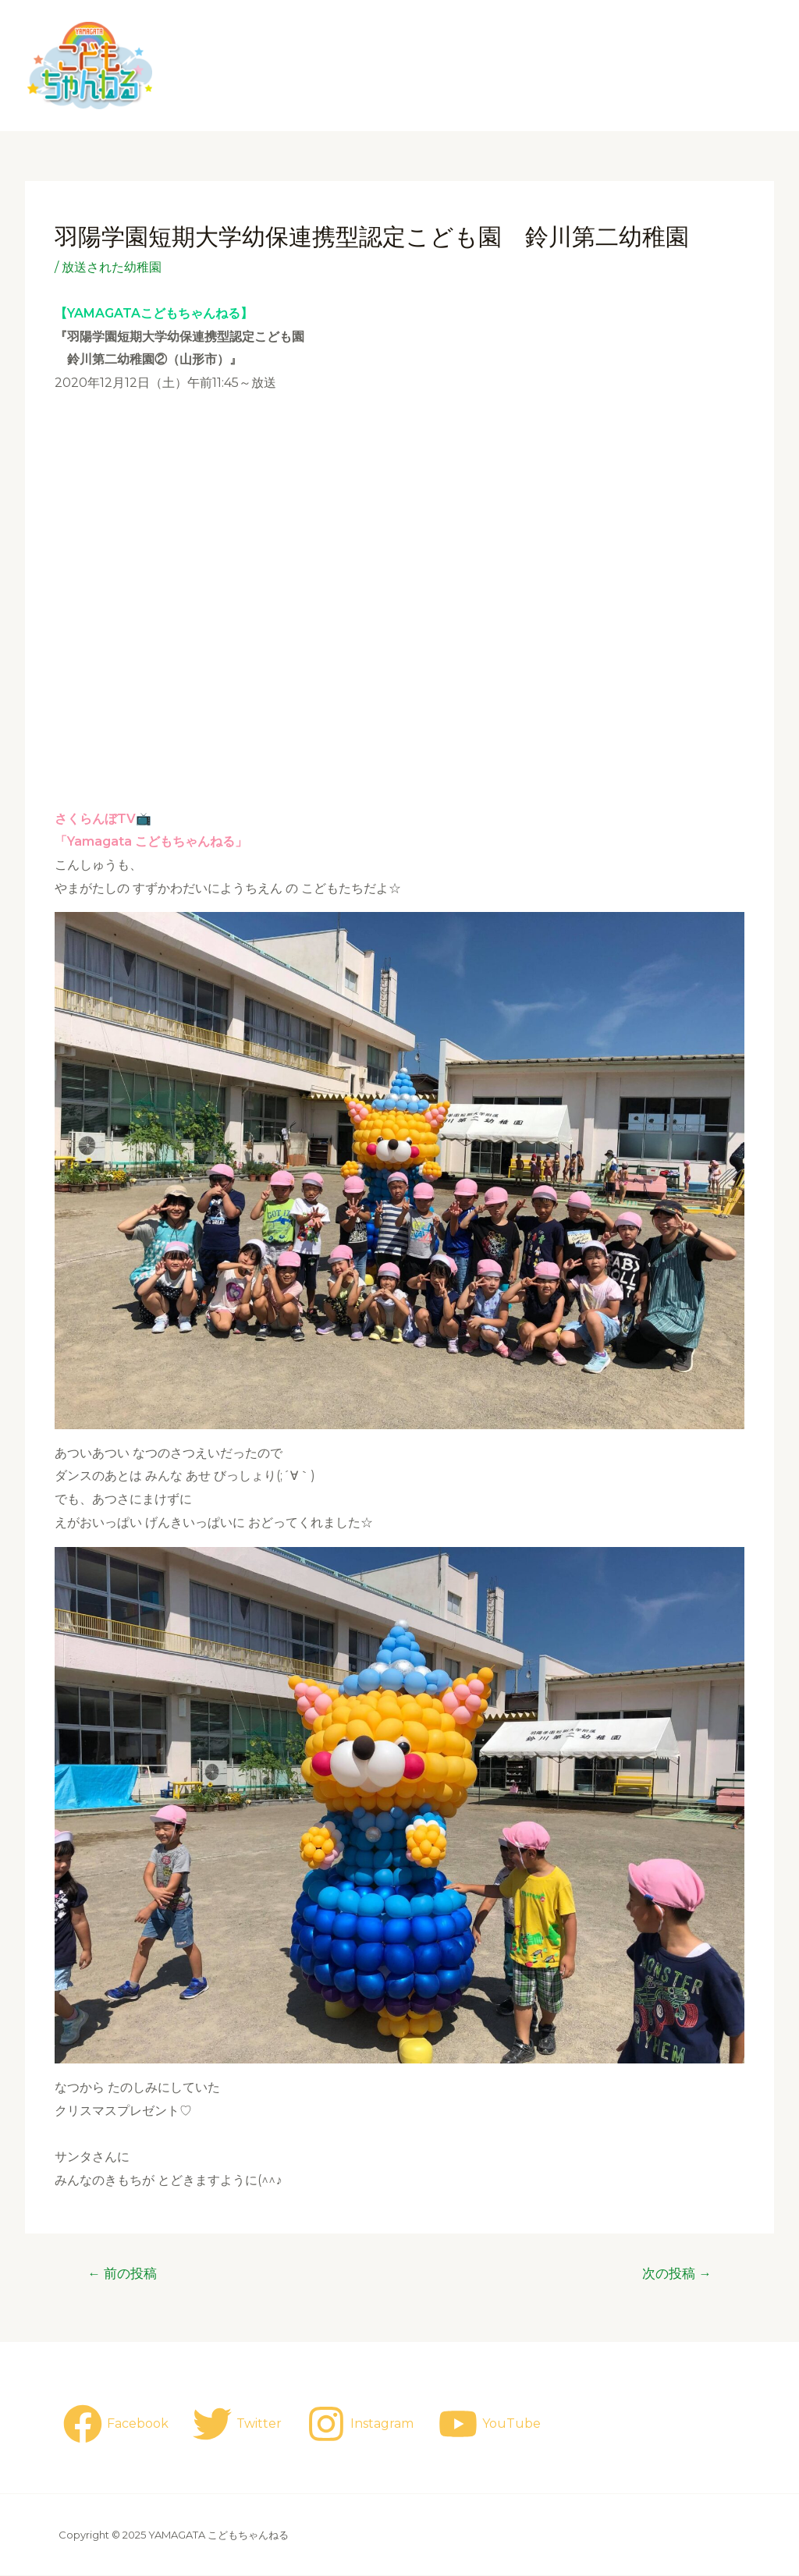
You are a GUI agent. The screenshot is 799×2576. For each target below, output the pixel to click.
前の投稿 (123, 2274)
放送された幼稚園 (112, 267)
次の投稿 (676, 2274)
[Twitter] (239, 2423)
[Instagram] (362, 2423)
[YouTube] (492, 2423)
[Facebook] (116, 2423)
